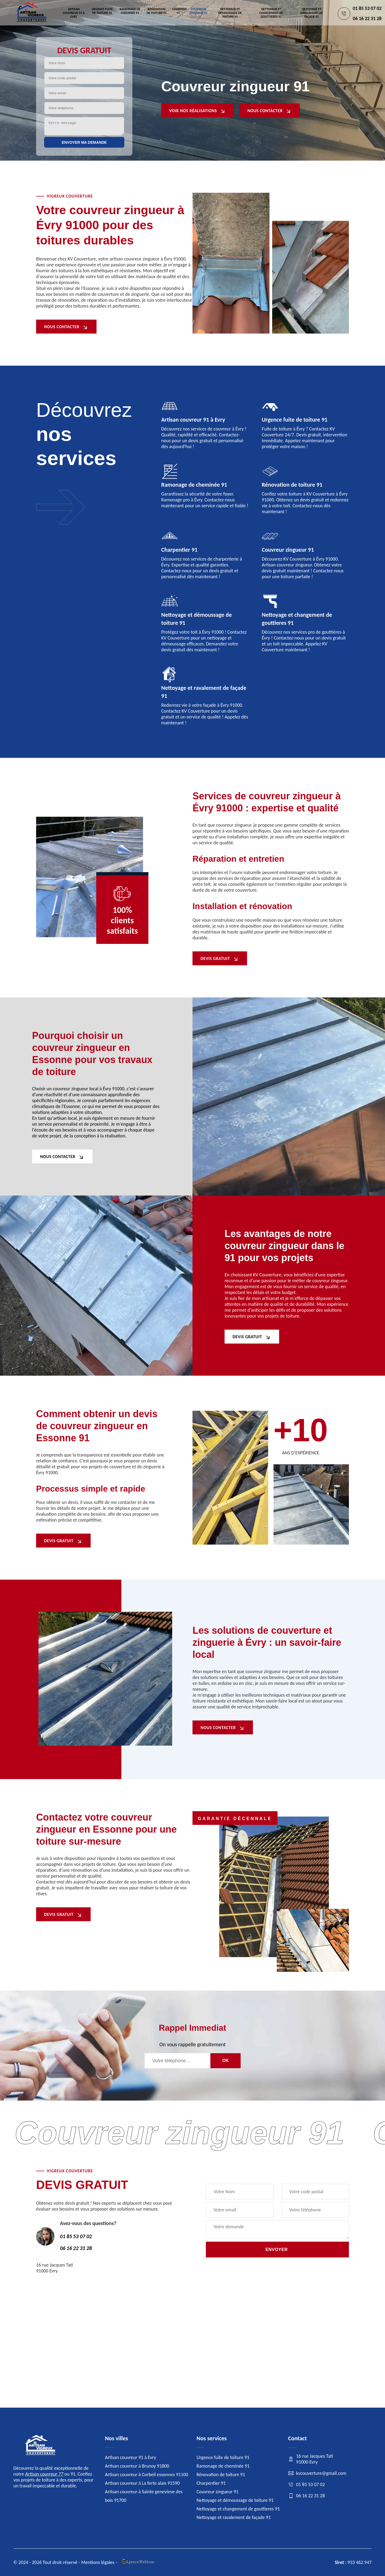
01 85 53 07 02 (367, 8)
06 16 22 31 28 (367, 18)
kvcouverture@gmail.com (317, 2473)
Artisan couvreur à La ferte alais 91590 (142, 2483)
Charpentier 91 (179, 11)
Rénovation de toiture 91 (156, 11)
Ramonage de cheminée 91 (130, 11)
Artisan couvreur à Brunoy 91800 (137, 2466)
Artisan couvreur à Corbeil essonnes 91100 (146, 2474)
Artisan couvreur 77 (44, 2474)
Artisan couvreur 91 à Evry (73, 12)
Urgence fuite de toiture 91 (102, 11)
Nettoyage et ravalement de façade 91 (311, 12)
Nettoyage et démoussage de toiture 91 (230, 12)
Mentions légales (97, 2562)
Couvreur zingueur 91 (198, 11)
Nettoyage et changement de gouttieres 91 (271, 12)
